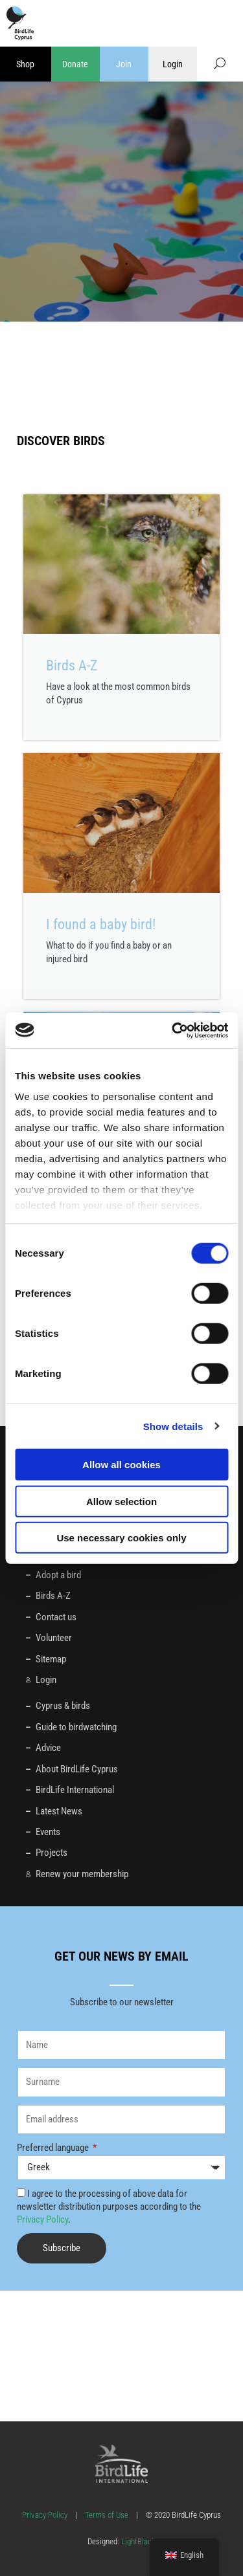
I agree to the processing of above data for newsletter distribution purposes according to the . (109, 2207)
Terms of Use (106, 2515)
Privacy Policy (42, 2219)
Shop (25, 64)
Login (173, 64)
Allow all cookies (121, 1464)
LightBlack (137, 2541)
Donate (75, 64)
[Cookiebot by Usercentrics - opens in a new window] (173, 1030)
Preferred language (54, 2147)
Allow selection (121, 1500)
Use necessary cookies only (121, 1537)
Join (124, 64)
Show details (173, 1425)
